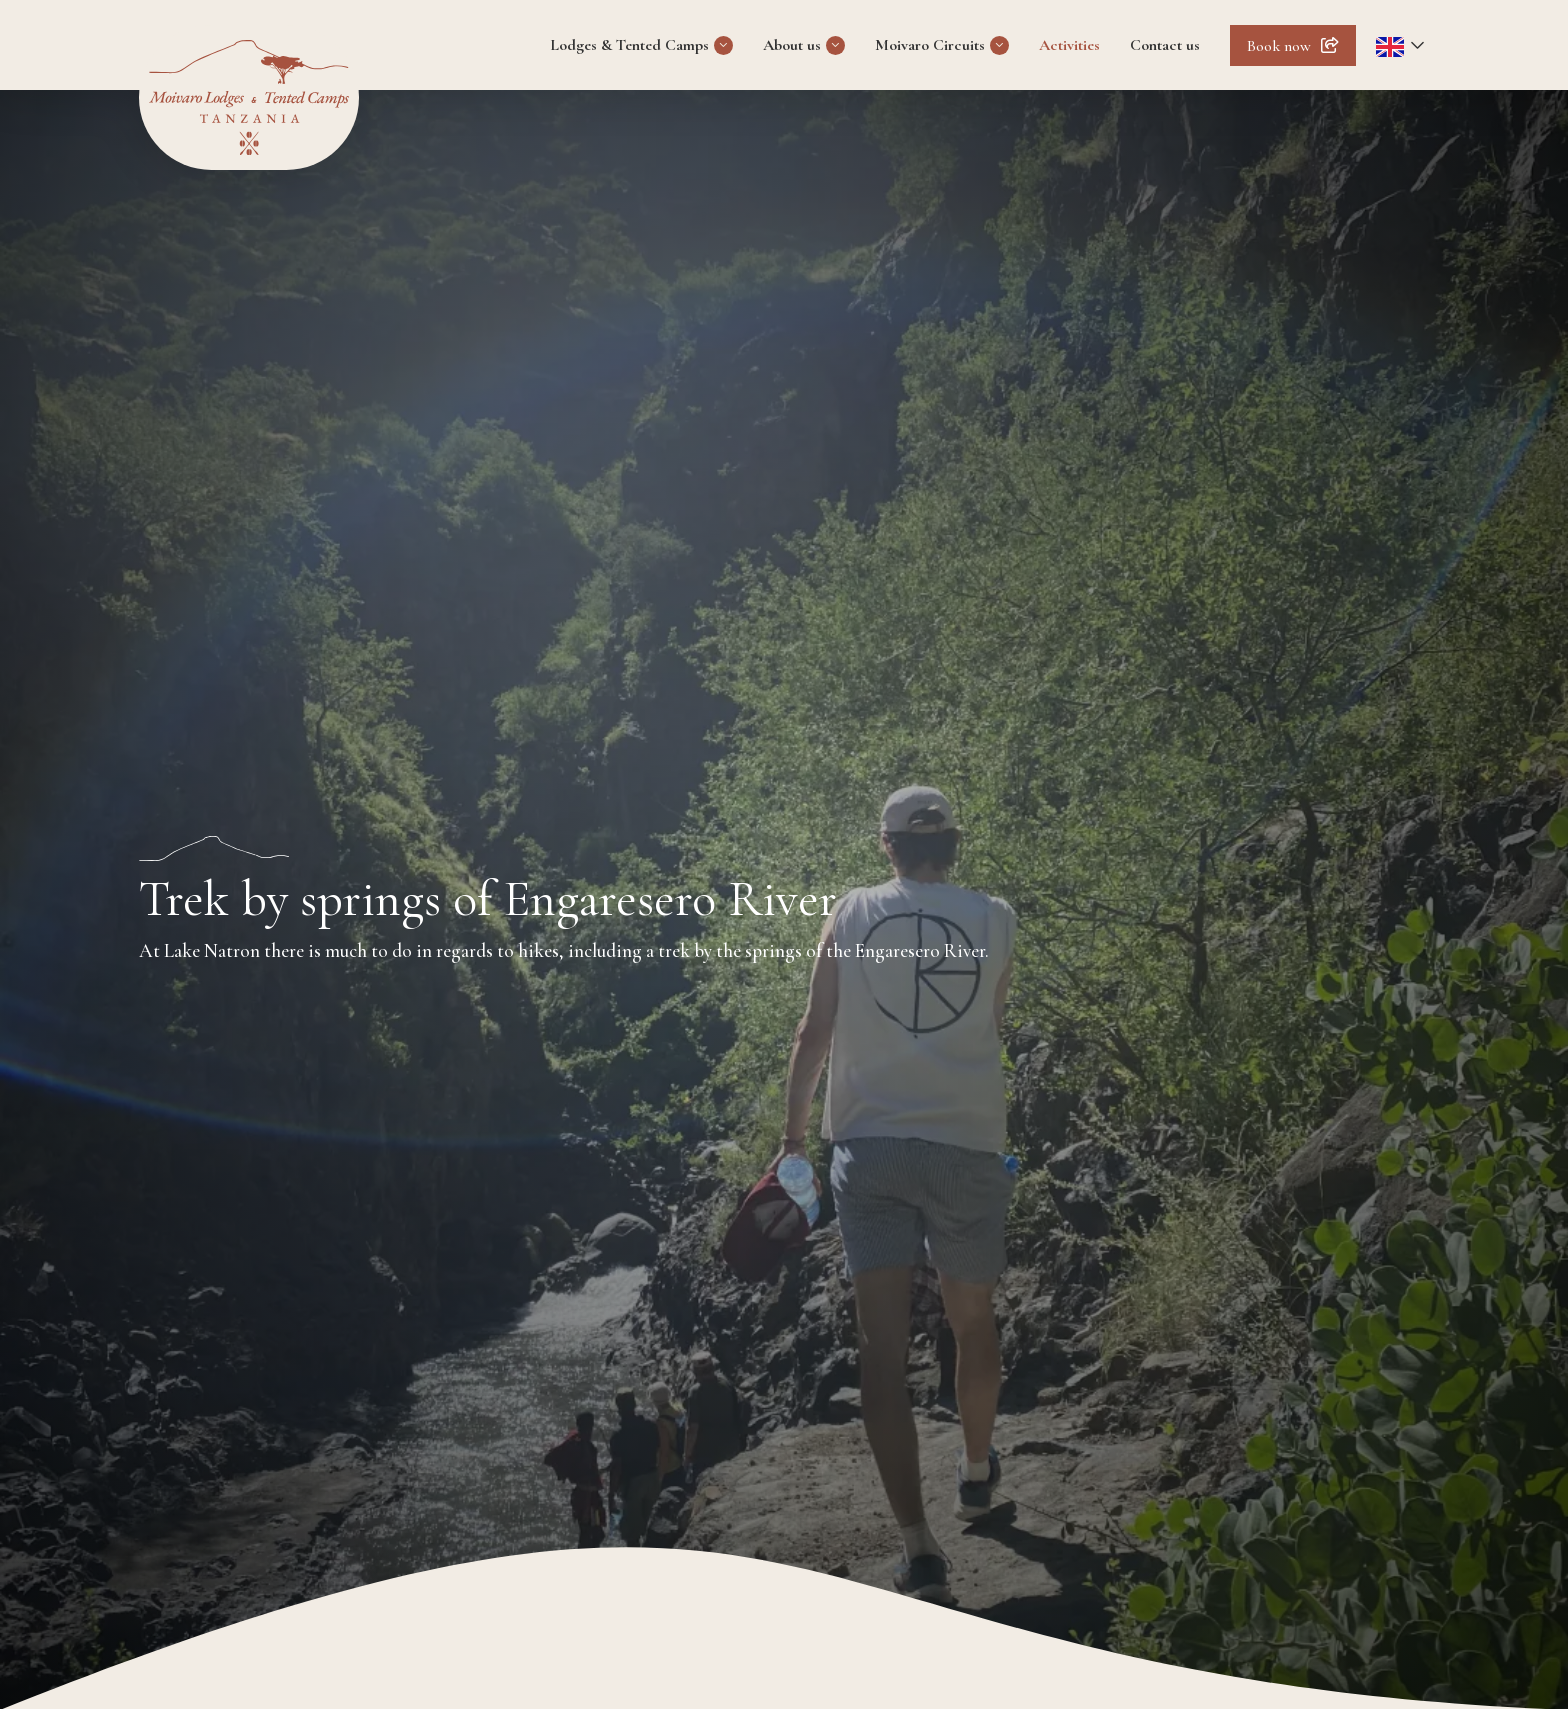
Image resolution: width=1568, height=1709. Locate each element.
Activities (1069, 45)
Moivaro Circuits (930, 45)
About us (792, 45)
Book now (1279, 46)
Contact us (1165, 45)
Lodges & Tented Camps (629, 45)
